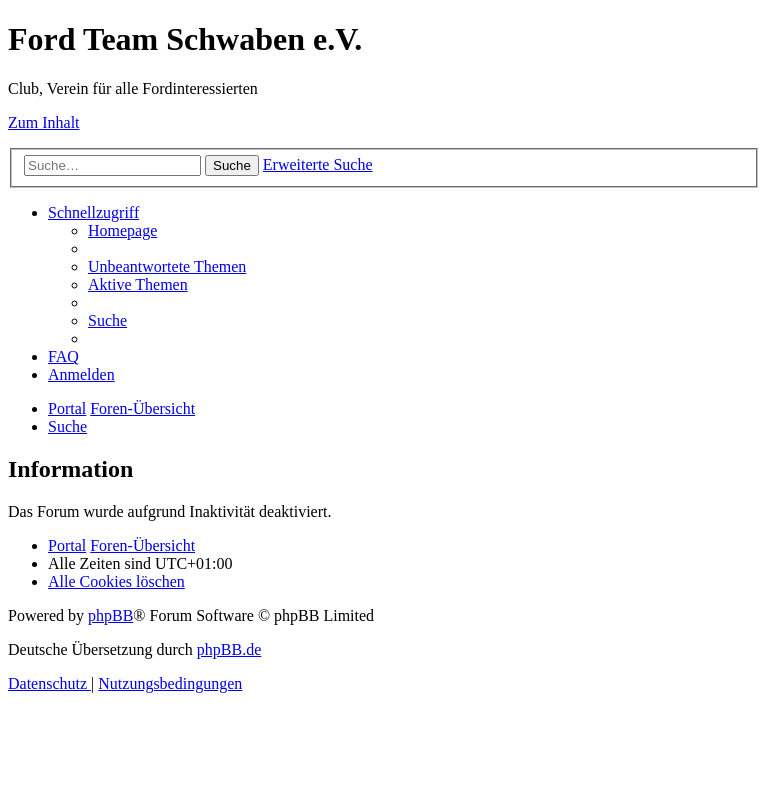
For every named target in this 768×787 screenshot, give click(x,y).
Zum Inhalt (44, 122)
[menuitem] (122, 230)
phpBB (110, 615)
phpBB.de (229, 649)
